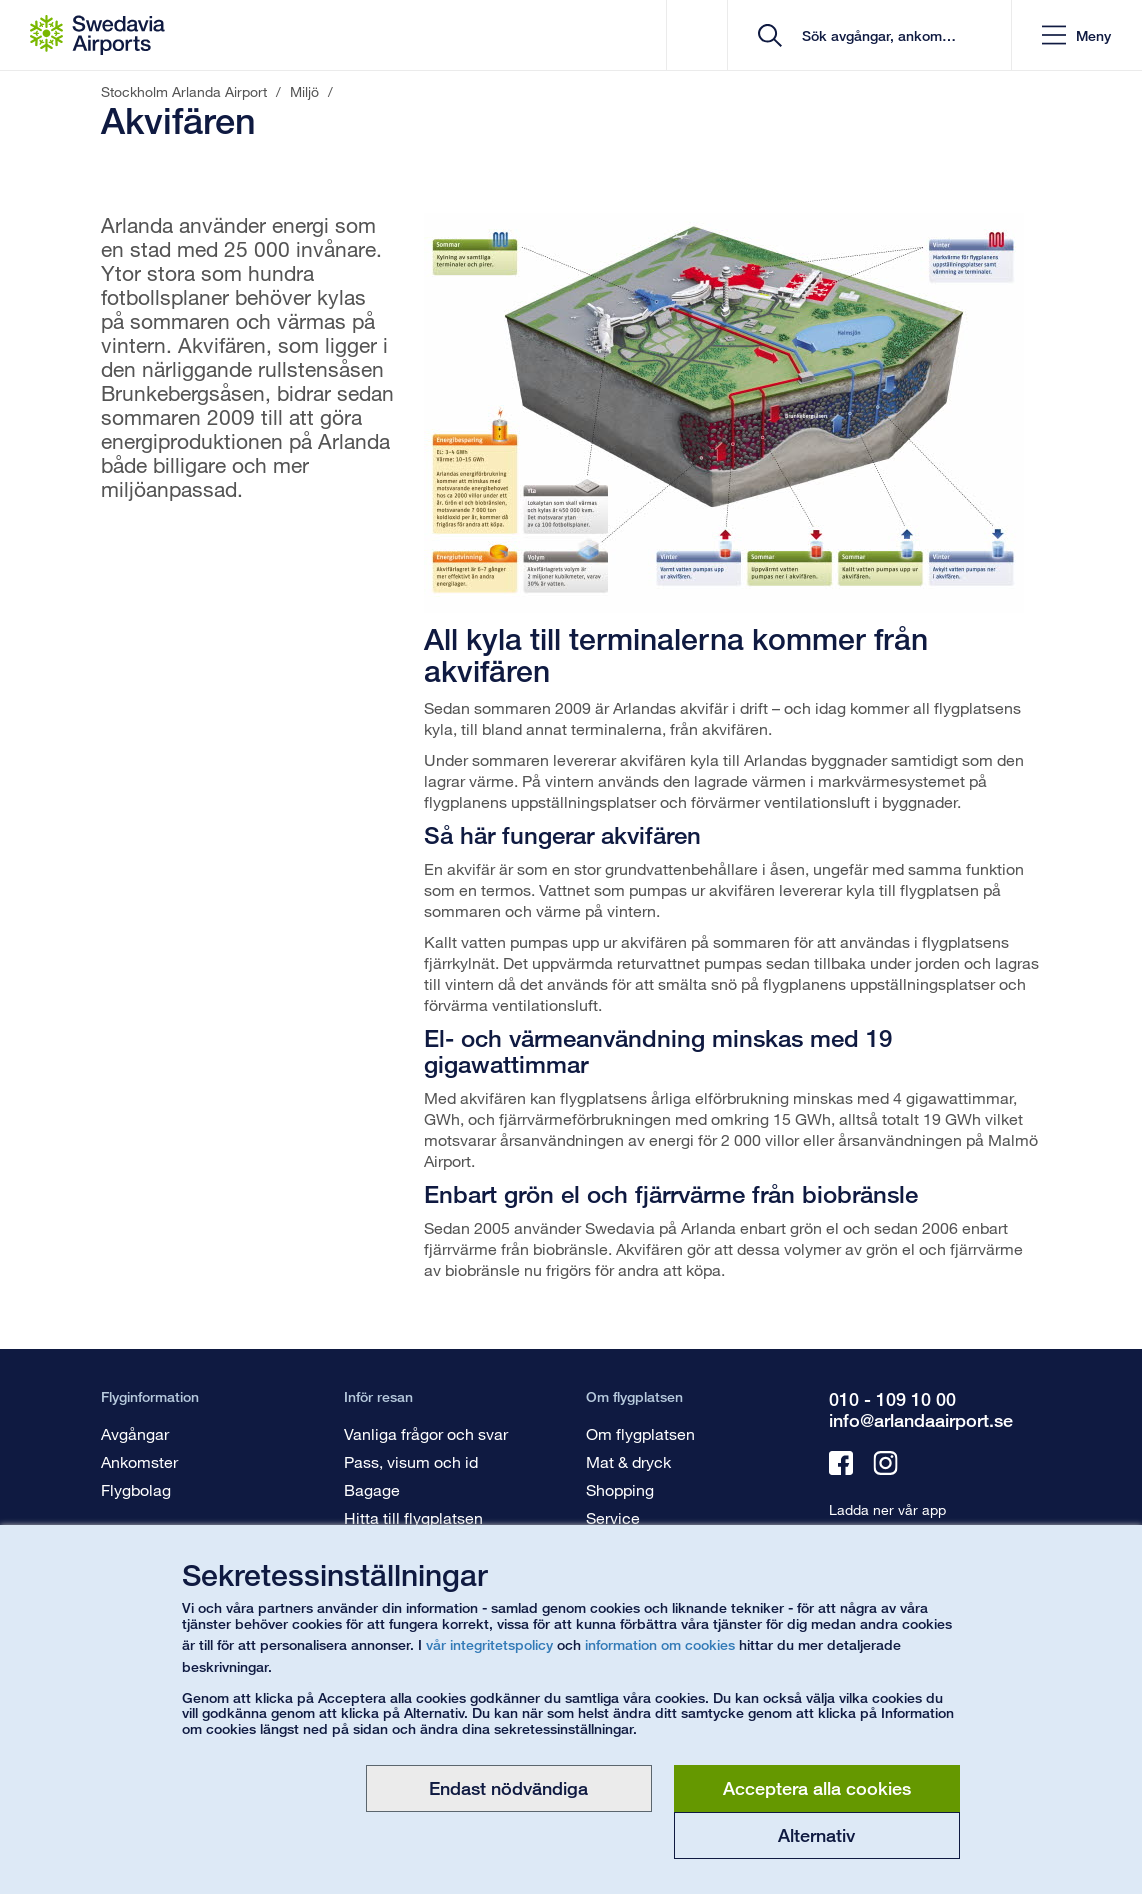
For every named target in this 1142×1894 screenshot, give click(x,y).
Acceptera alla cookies (817, 1788)
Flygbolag (136, 1489)
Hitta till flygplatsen (413, 1517)
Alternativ (816, 1835)
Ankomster (139, 1461)
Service (613, 1517)
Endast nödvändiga (508, 1788)
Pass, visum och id (411, 1461)
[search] (876, 35)
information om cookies (660, 1644)
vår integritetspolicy (489, 1644)
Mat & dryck (628, 1461)
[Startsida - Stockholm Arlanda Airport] (97, 35)
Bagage (372, 1489)
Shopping (620, 1489)
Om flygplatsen (640, 1433)
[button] (1076, 35)
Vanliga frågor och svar (426, 1433)
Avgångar (135, 1433)
